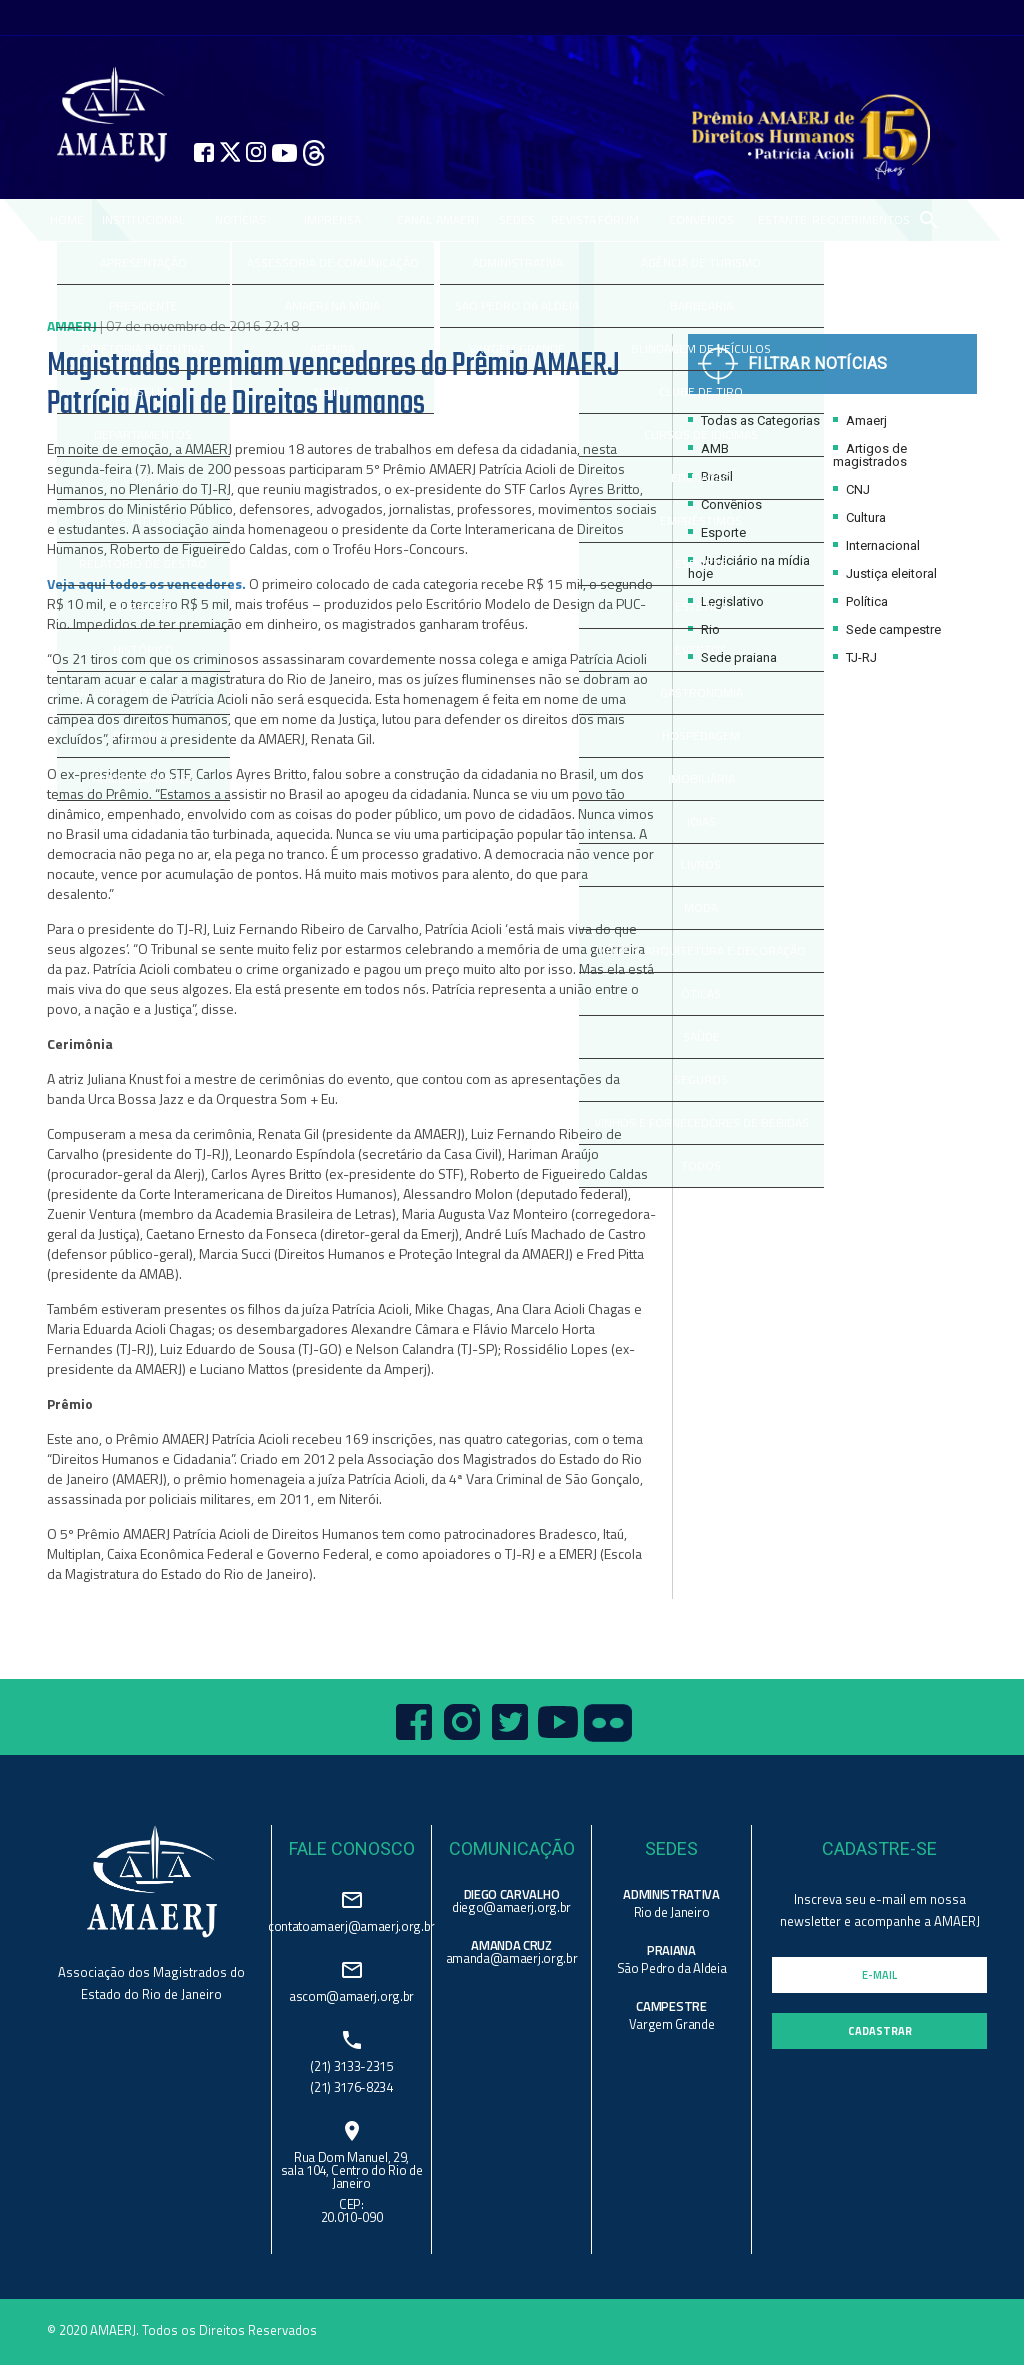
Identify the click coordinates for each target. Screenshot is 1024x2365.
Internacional (876, 545)
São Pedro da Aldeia (672, 1968)
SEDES (517, 219)
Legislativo (726, 601)
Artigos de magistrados (870, 455)
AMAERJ (457, 219)
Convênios (725, 504)
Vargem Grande (672, 2024)
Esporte (717, 532)
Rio (704, 629)
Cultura (859, 517)
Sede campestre (887, 629)
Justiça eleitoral (885, 573)
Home (67, 219)
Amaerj (860, 420)
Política (860, 601)
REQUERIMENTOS (861, 219)
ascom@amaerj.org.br (351, 1994)
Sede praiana (732, 657)
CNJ (851, 489)
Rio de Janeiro (671, 1912)
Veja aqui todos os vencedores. (146, 583)
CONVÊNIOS (701, 219)
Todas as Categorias (754, 420)
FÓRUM (618, 219)
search (928, 220)
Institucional (143, 219)
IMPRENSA (332, 219)
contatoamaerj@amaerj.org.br (351, 1924)
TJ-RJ (855, 657)
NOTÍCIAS (240, 219)
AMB (708, 448)
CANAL (414, 219)
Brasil (710, 476)
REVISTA (573, 219)
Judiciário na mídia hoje (749, 567)
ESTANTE (782, 219)
